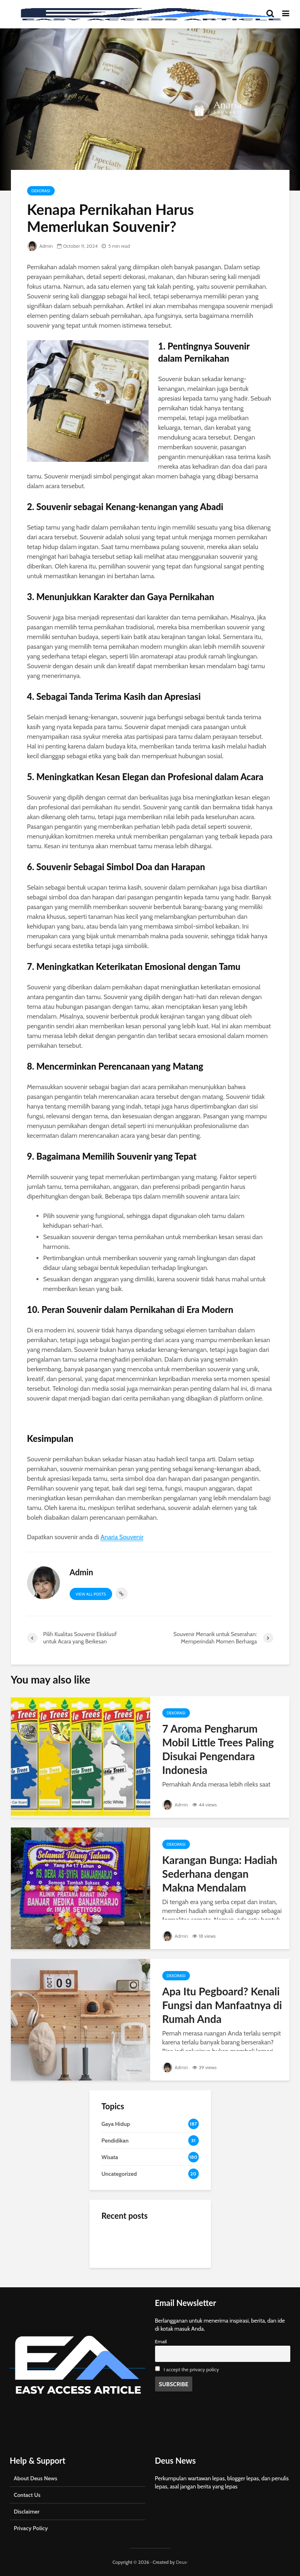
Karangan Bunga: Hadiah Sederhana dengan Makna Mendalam (220, 1873)
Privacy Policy (31, 2528)
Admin (40, 246)
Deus (181, 2562)
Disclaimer (27, 2511)
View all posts (91, 1594)
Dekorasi (41, 190)
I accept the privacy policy (191, 2369)
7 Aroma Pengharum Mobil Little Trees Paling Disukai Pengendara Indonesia (218, 1749)
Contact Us (27, 2495)
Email (161, 2341)
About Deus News (35, 2478)
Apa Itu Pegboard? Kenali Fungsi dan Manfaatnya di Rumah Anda (222, 2005)
